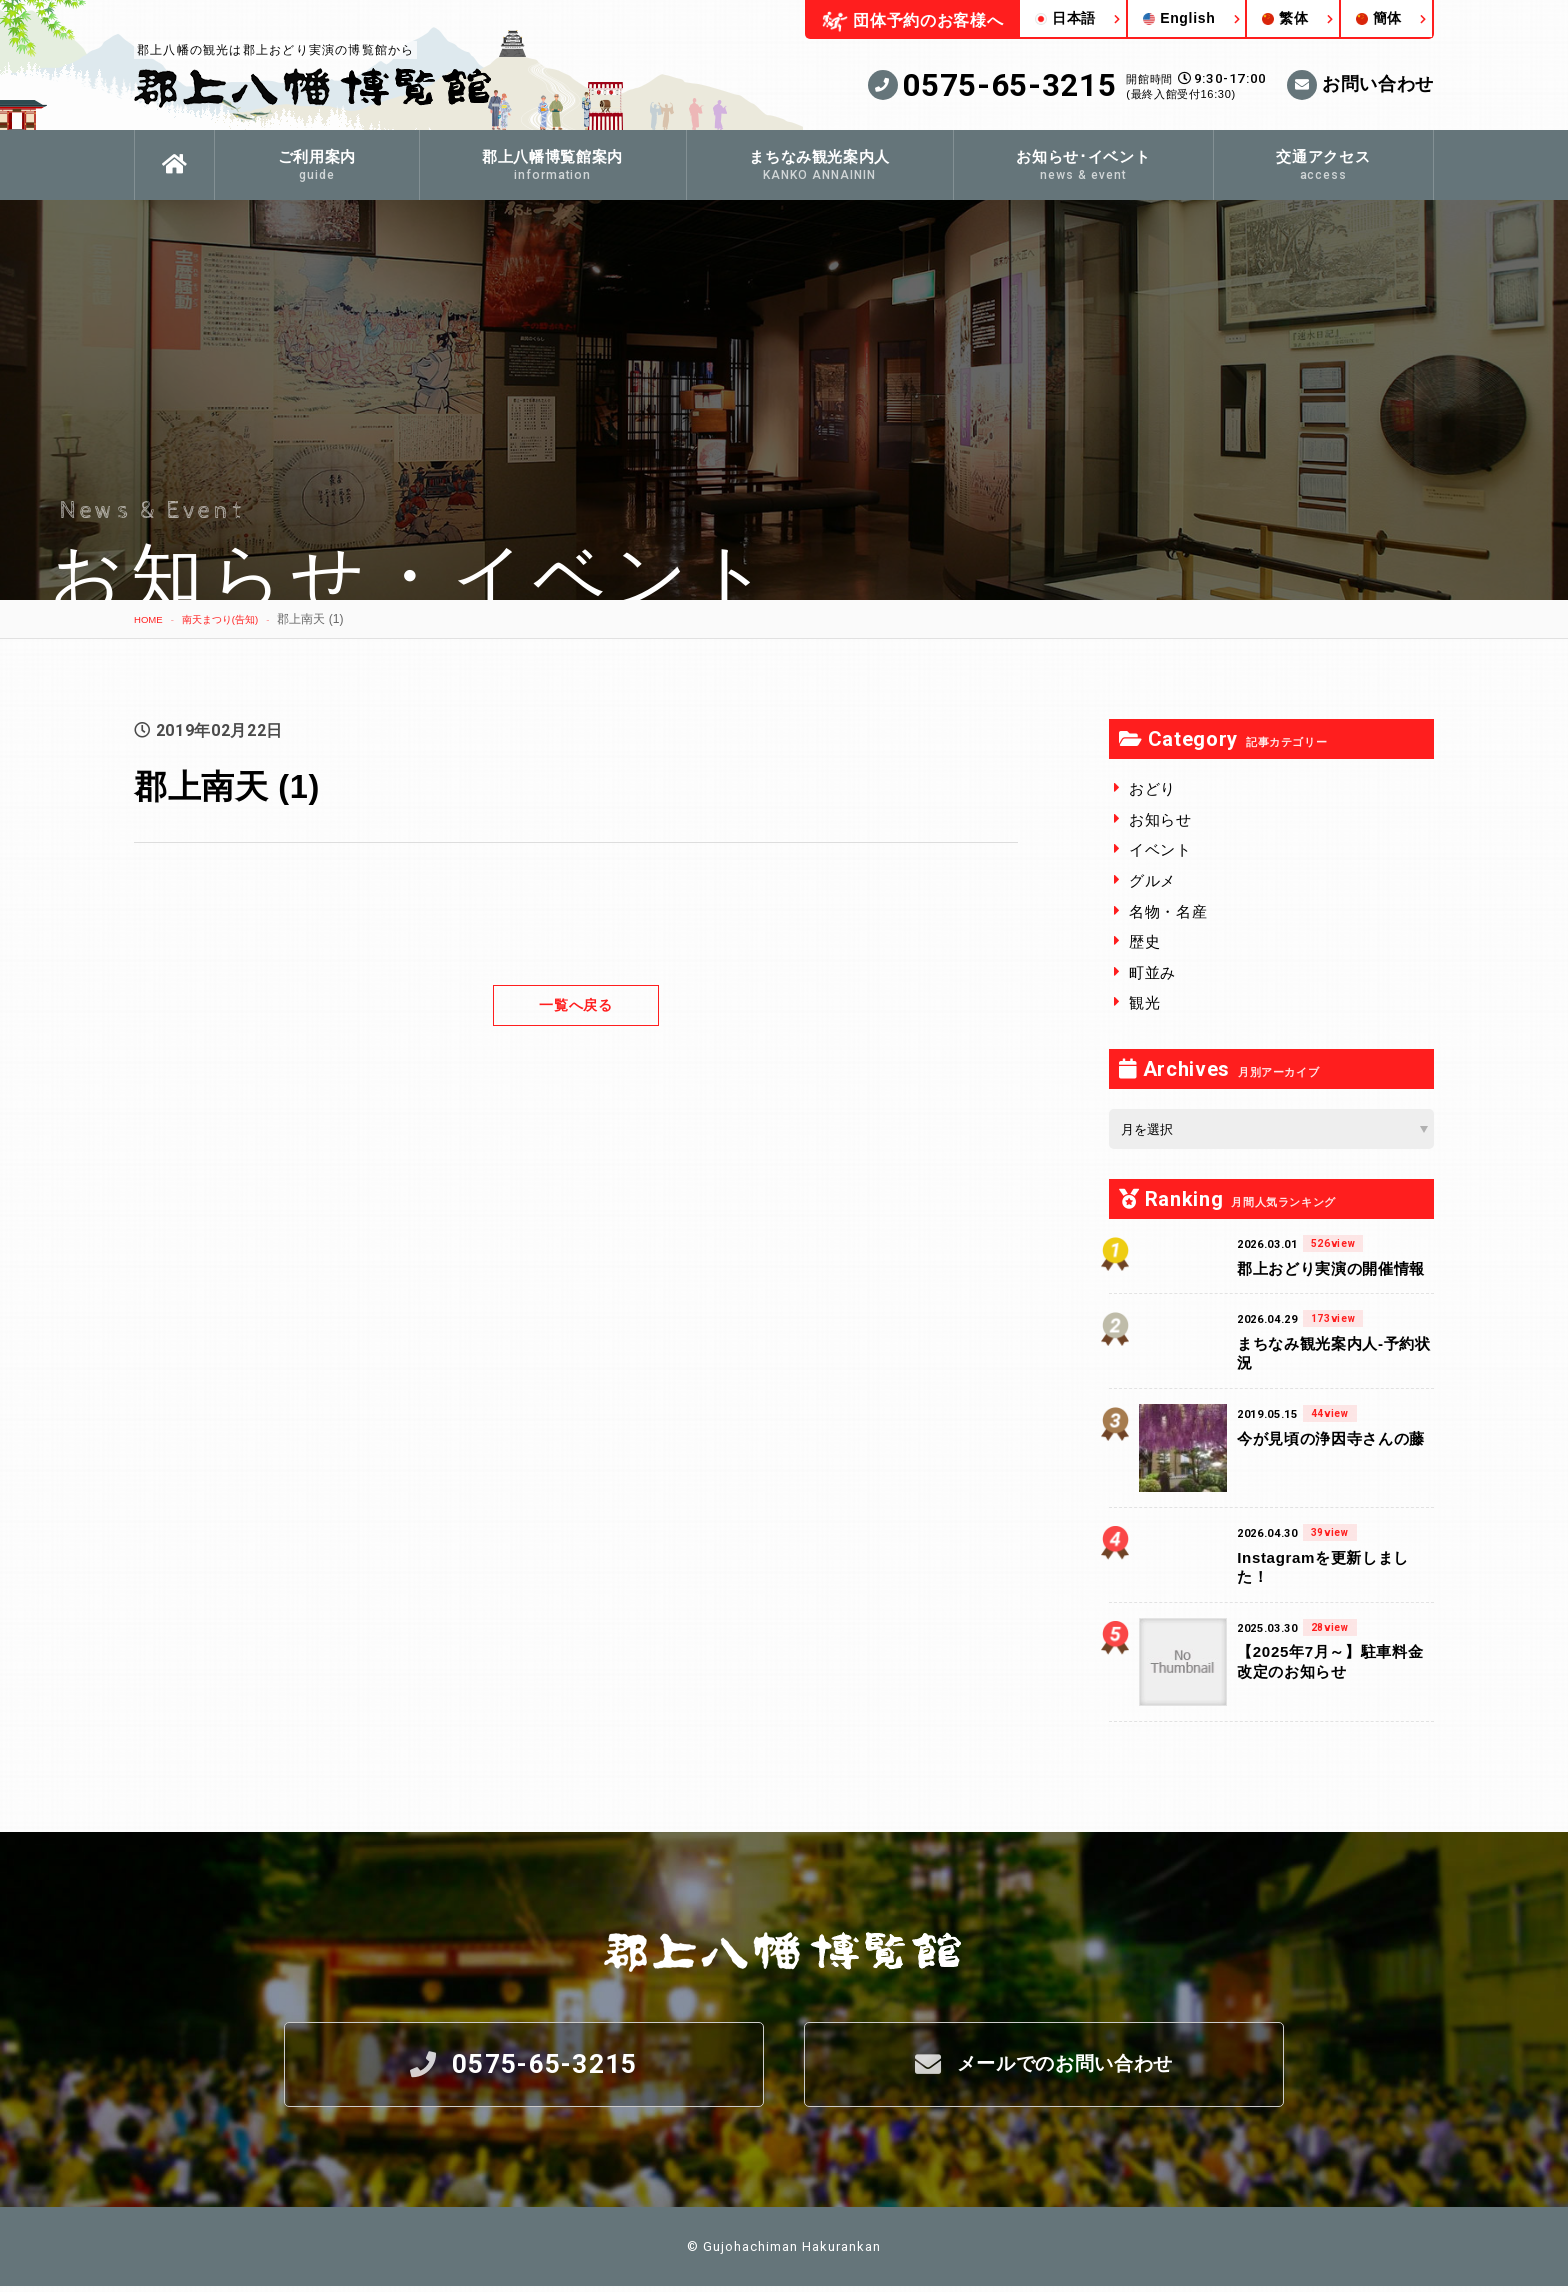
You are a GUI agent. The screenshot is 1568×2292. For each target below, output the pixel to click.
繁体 (1285, 18)
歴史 (1144, 941)
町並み (1152, 972)
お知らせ (1160, 819)
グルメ (1152, 880)
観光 (1144, 1002)
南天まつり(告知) (236, 619)
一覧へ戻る (576, 1004)
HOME (152, 619)
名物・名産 (1168, 911)
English (1179, 18)
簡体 (1379, 18)
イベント (1160, 849)
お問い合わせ (1360, 85)
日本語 (1065, 18)
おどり (1152, 788)
